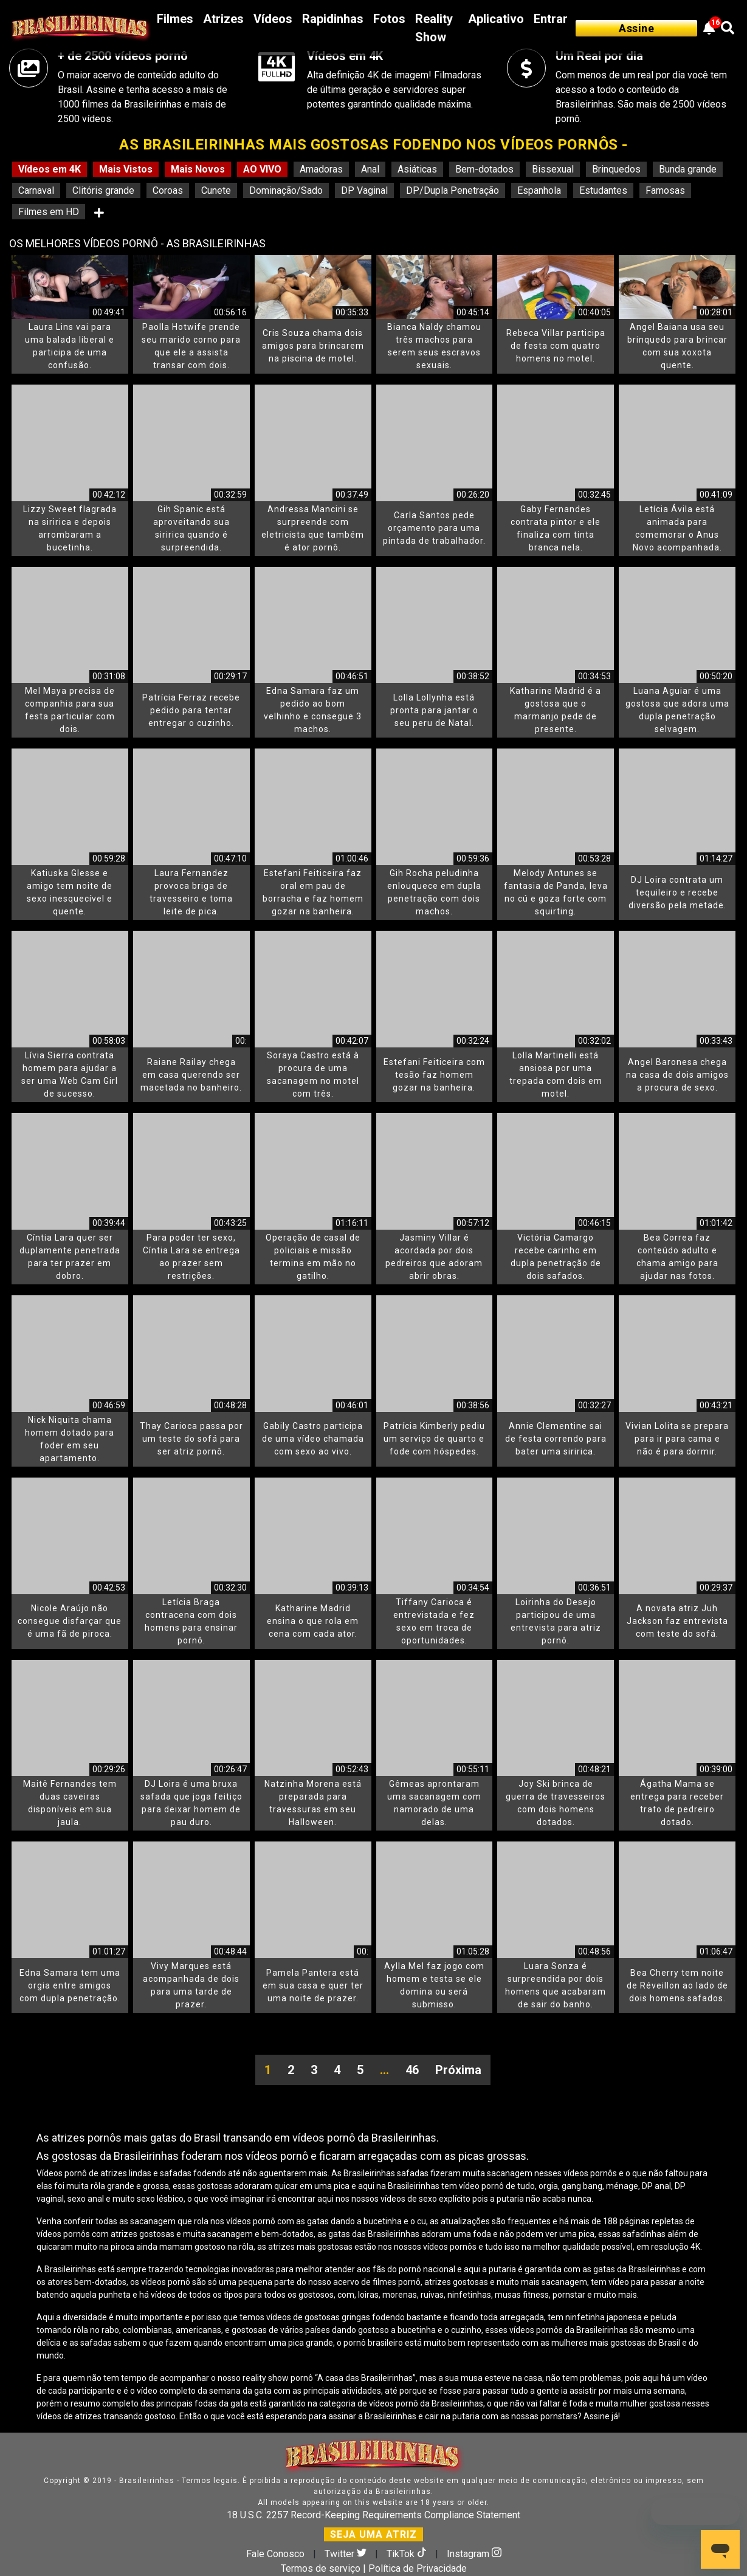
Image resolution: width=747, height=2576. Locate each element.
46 (412, 2070)
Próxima (458, 2070)
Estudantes (603, 190)
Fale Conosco (275, 2554)
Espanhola (539, 190)
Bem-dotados (484, 169)
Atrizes (223, 19)
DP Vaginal (364, 190)
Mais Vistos (126, 169)
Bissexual (553, 169)
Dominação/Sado (286, 190)
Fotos (389, 19)
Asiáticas (417, 169)
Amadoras (321, 169)
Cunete (216, 190)
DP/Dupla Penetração (452, 190)
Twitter (347, 2554)
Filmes (175, 19)
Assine (636, 28)
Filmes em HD (48, 212)
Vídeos (272, 19)
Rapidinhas (332, 19)
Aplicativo (496, 19)
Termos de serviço (320, 2568)
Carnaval (36, 190)
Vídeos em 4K (49, 169)
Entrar (551, 19)
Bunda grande (688, 169)
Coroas (168, 190)
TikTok (408, 2554)
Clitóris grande (103, 190)
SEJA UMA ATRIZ (373, 2534)
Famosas (665, 190)
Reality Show (434, 28)
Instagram (474, 2554)
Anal (370, 169)
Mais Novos (198, 169)
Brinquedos (616, 169)
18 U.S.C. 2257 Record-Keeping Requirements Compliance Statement (373, 2515)
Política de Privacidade (417, 2568)
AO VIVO (262, 169)
